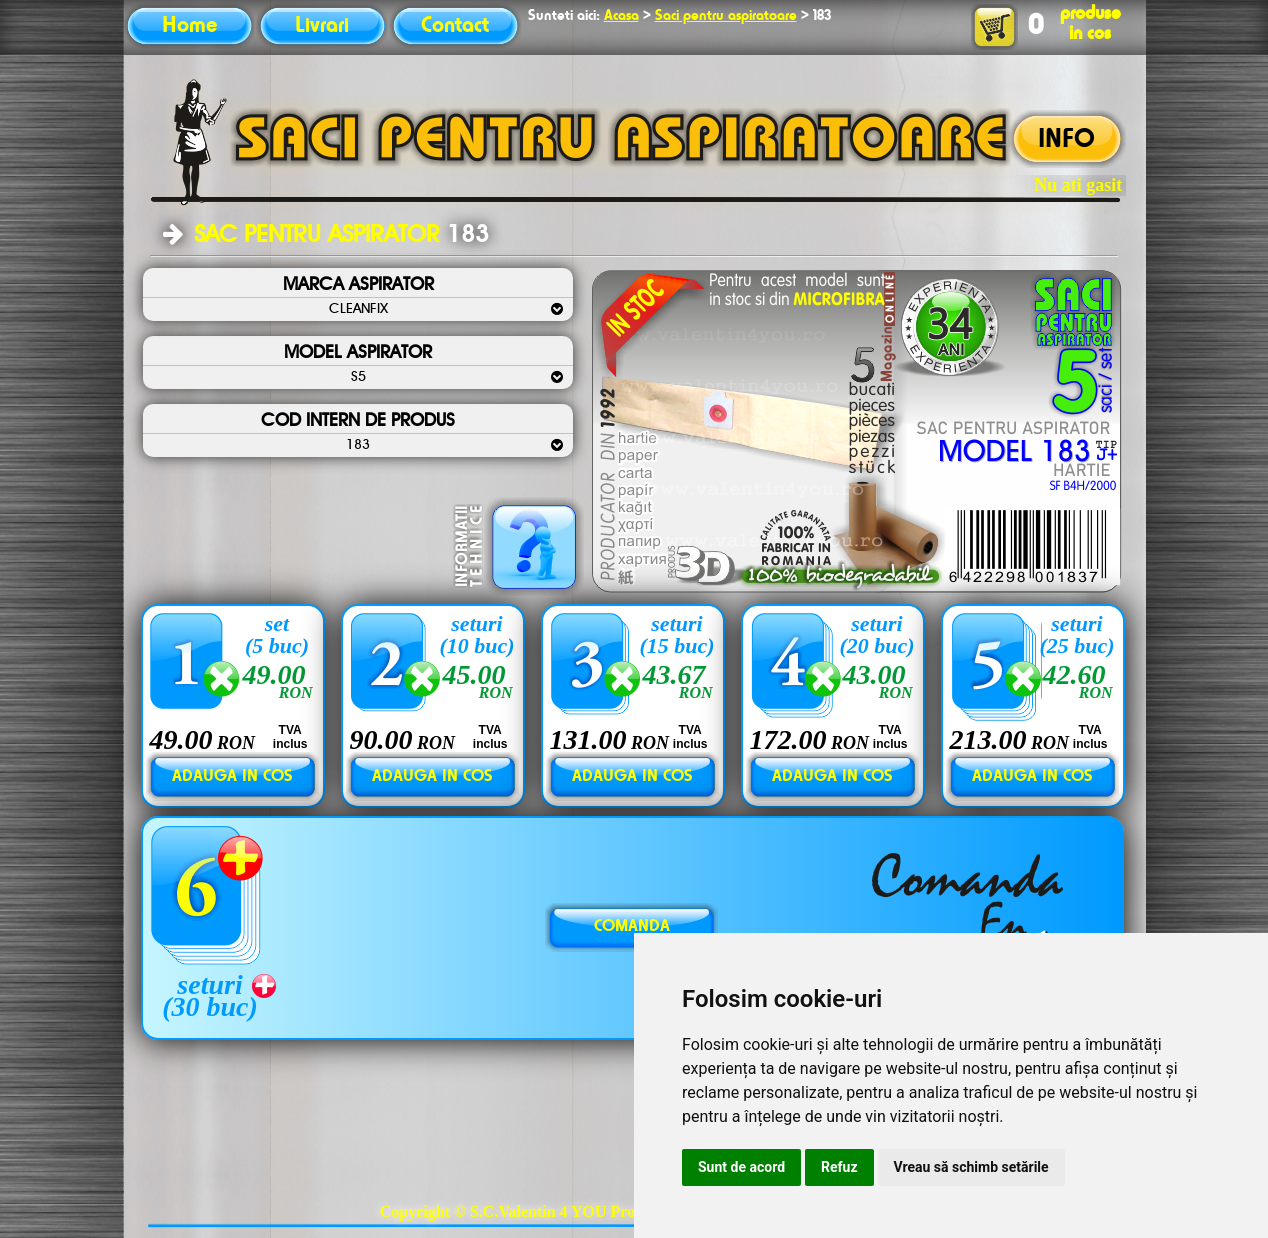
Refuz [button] (839, 1167)
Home (189, 26)
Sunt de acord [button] (741, 1167)
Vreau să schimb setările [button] (971, 1167)
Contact (455, 26)
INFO (1066, 140)
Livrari (322, 26)
